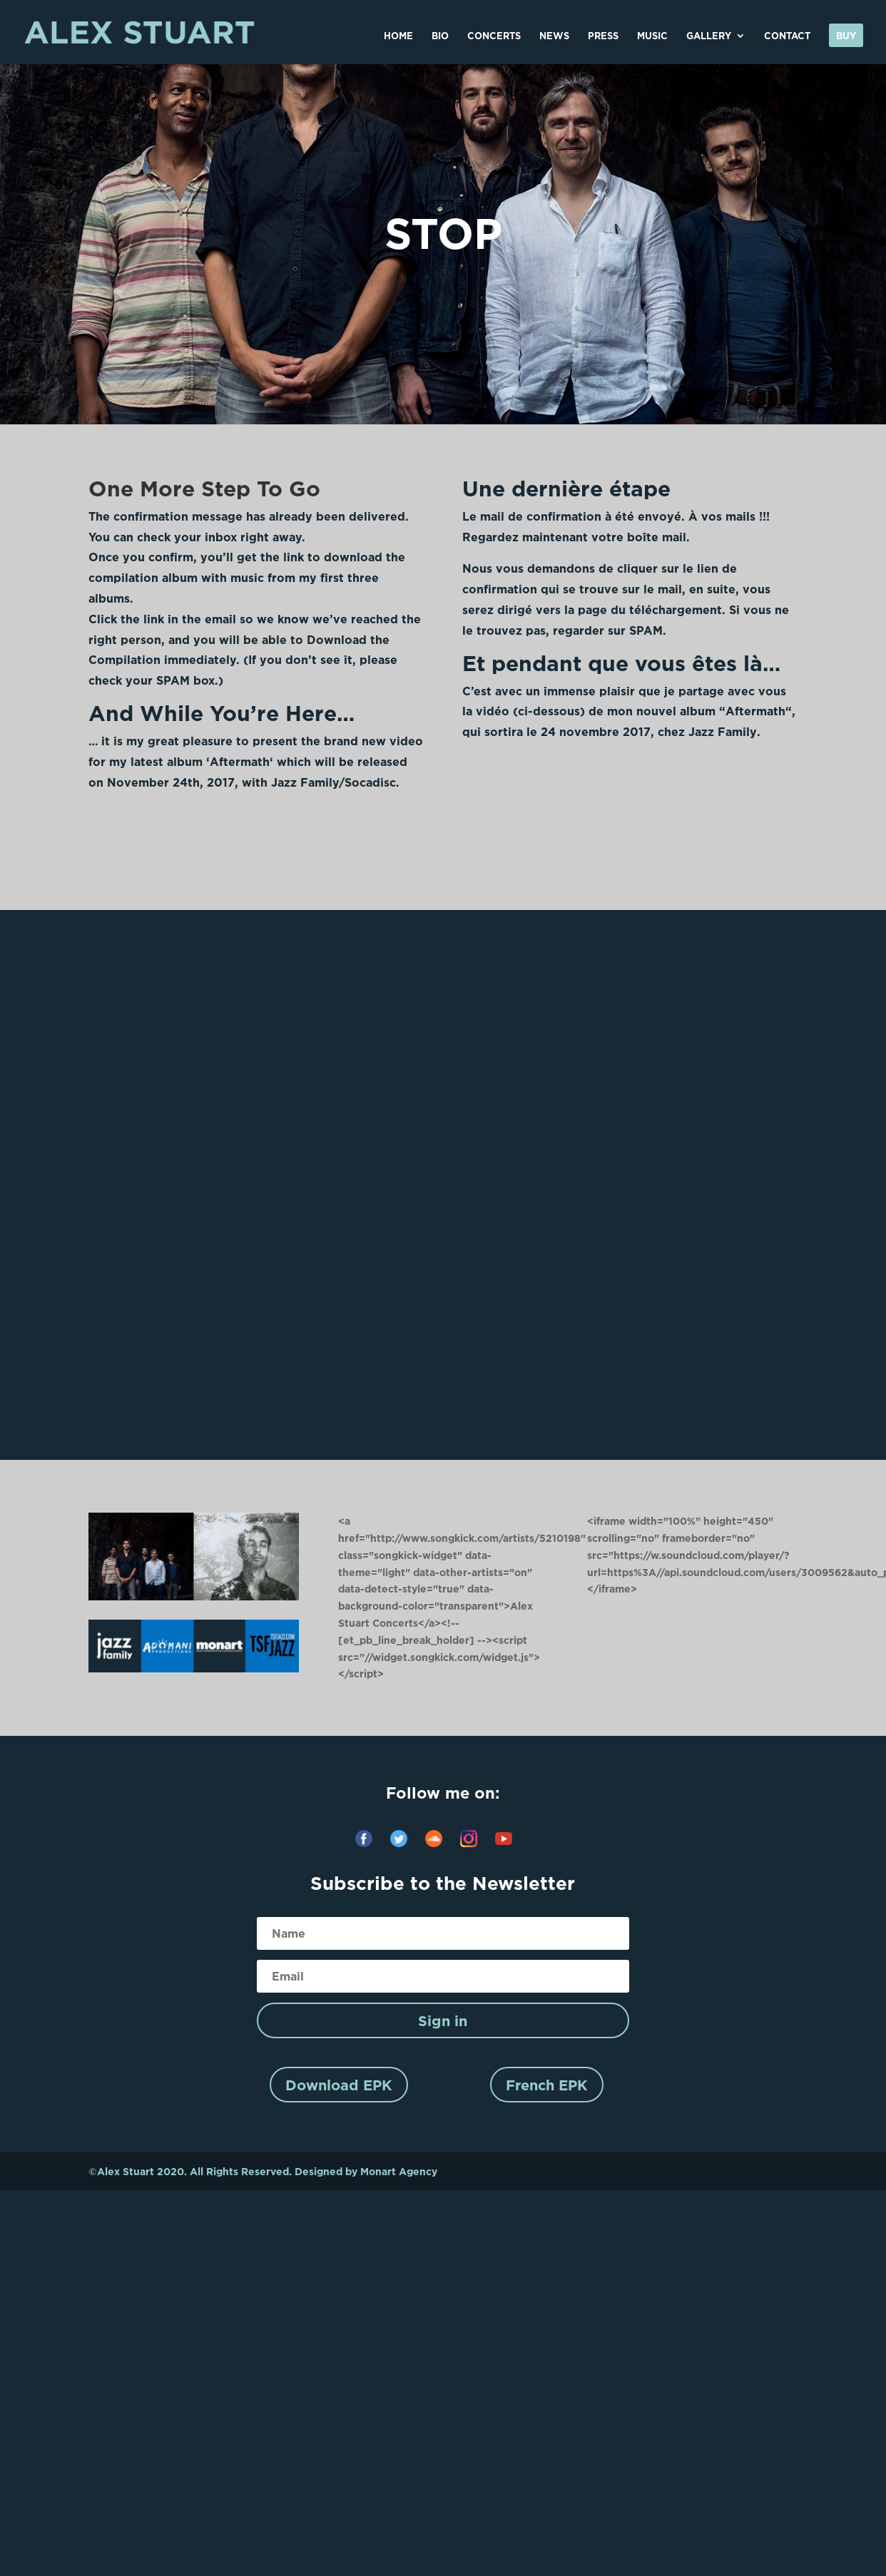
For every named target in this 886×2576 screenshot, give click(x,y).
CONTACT (787, 36)
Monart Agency (398, 2171)
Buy (846, 36)
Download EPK (338, 2084)
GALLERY (708, 36)
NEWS (554, 36)
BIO (440, 36)
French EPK (547, 2084)
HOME (398, 36)
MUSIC (652, 36)
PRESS (603, 36)
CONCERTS (494, 36)
